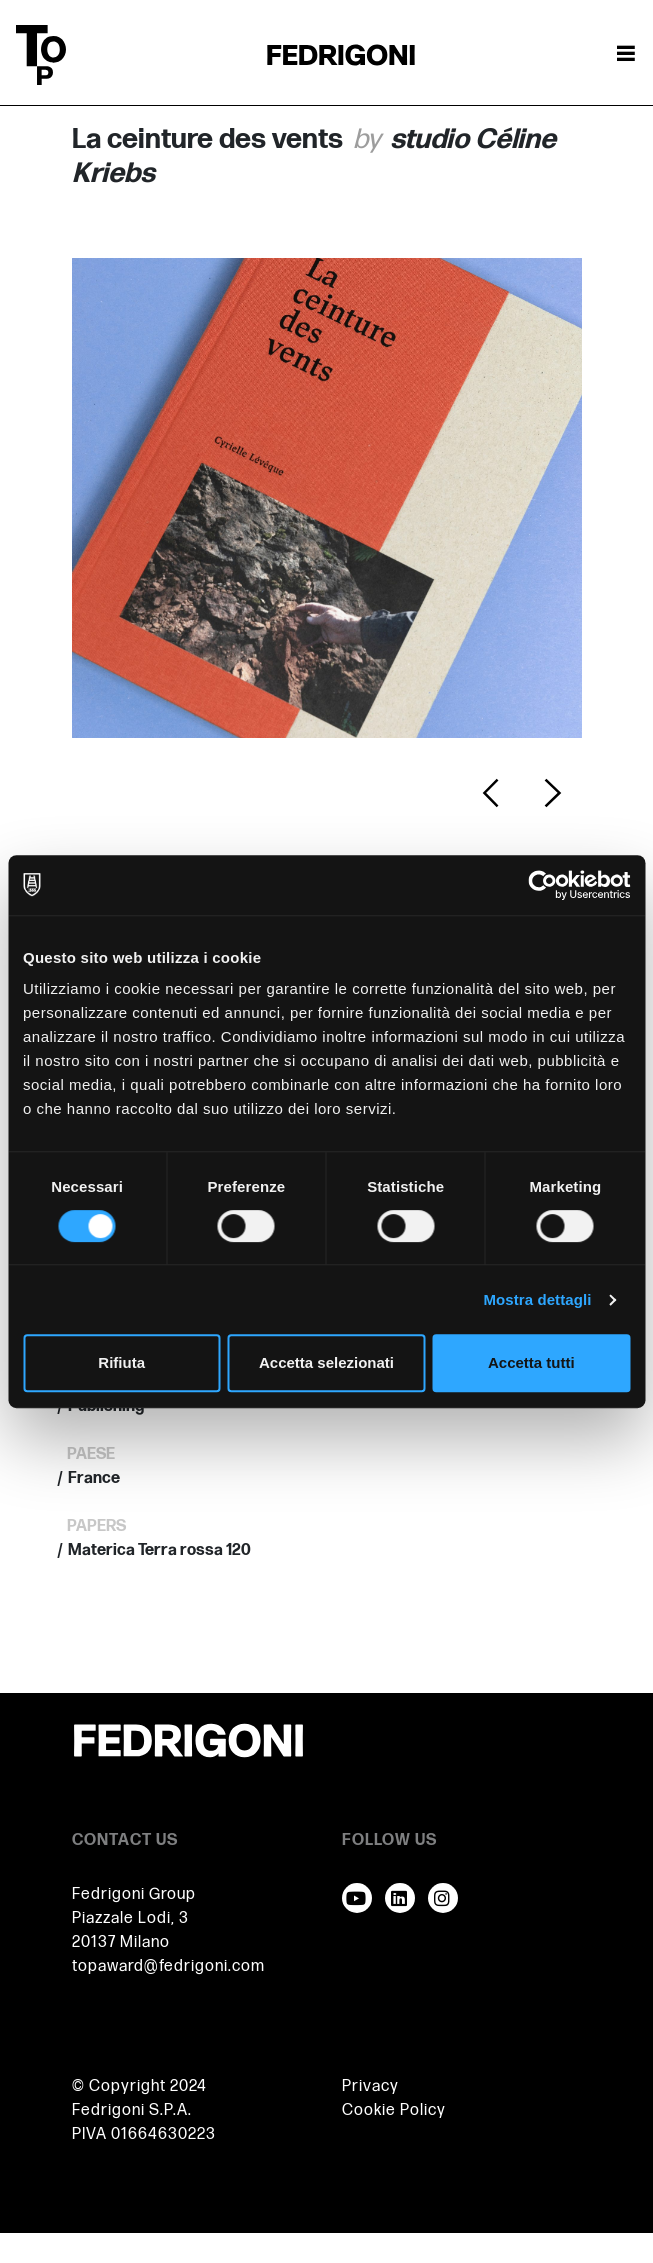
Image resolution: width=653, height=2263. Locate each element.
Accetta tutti (531, 1362)
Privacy (370, 2086)
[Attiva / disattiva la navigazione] (626, 55)
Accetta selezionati (326, 1362)
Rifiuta (121, 1362)
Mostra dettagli (537, 1299)
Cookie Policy (394, 2110)
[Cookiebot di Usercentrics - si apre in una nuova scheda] (542, 885)
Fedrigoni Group (134, 1894)
